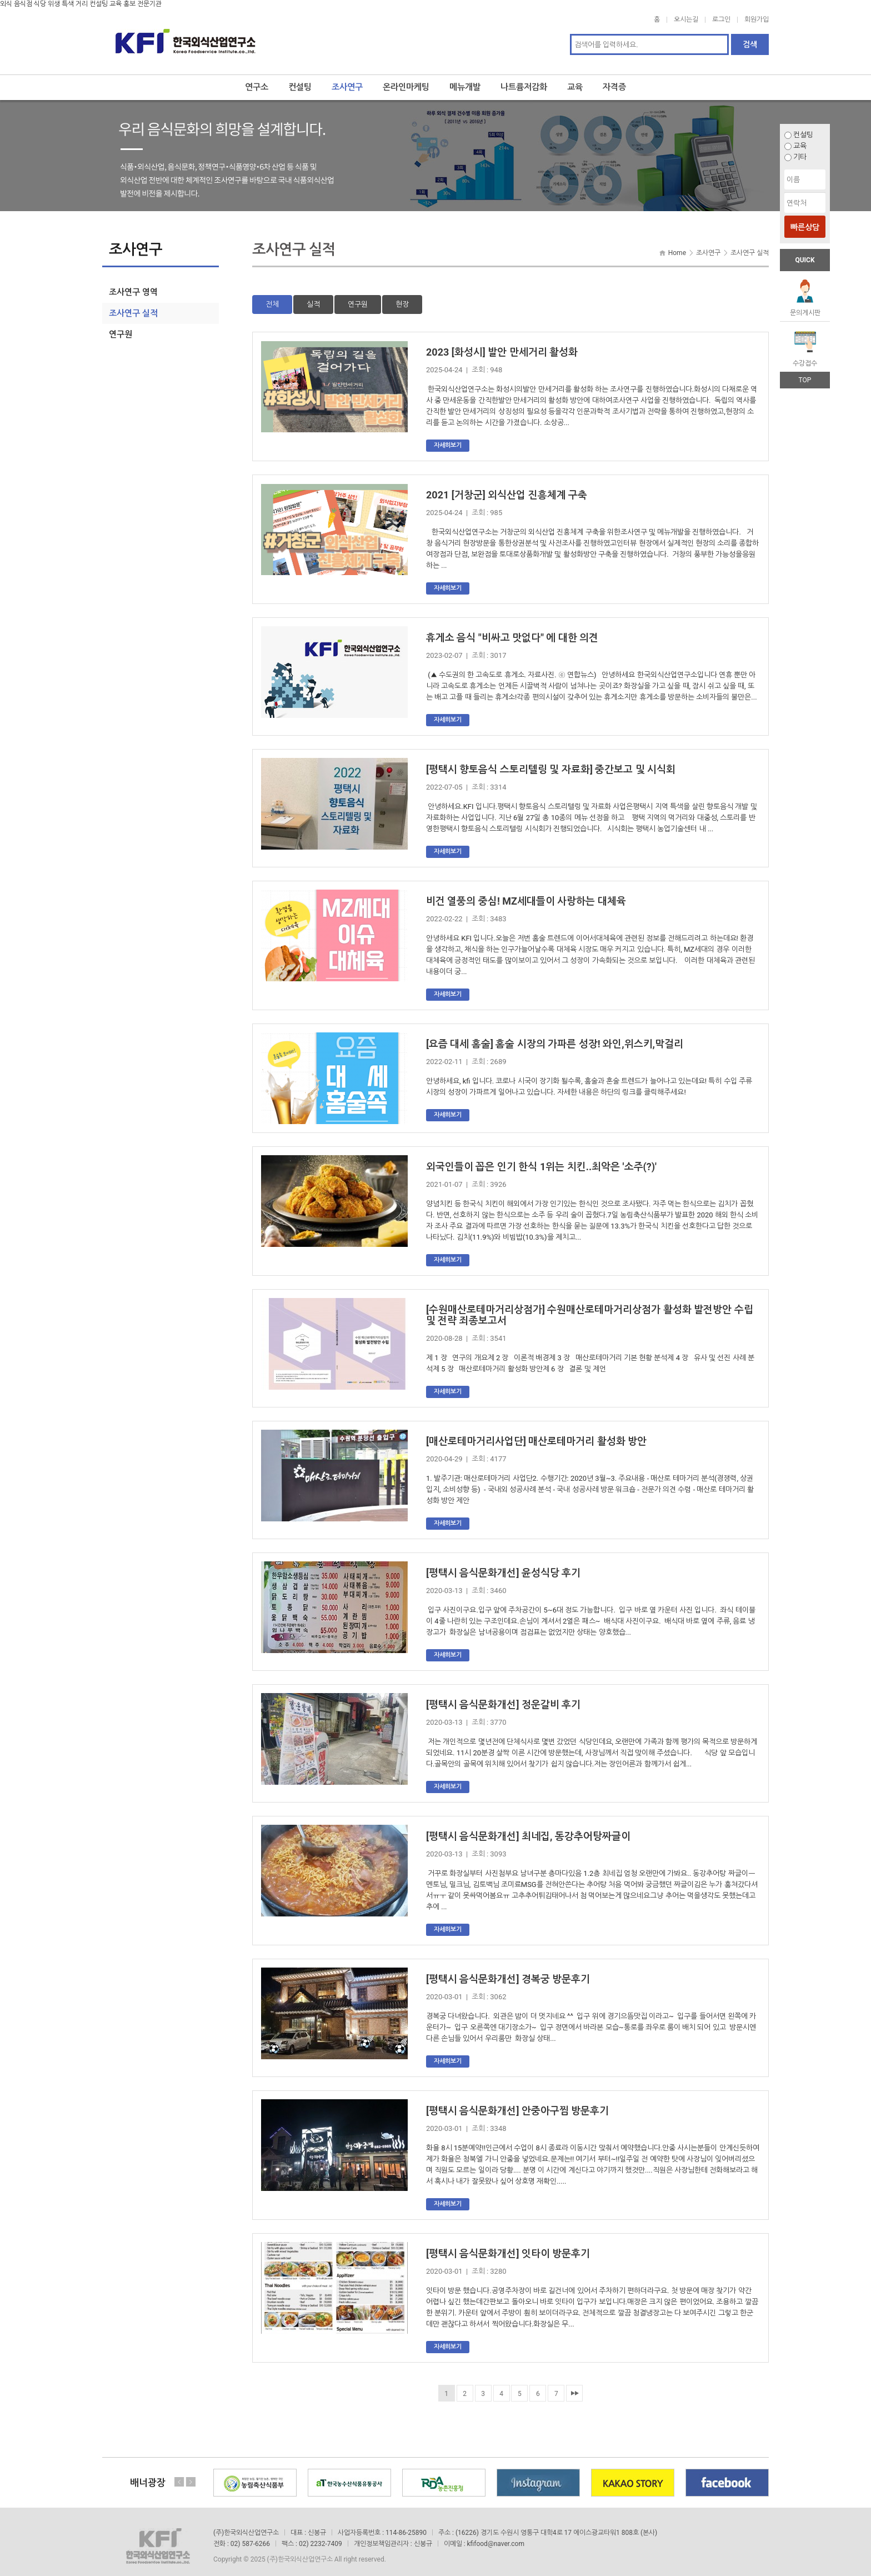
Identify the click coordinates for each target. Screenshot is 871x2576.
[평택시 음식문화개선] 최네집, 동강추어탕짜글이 (528, 1828)
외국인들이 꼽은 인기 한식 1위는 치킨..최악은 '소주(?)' (541, 1158)
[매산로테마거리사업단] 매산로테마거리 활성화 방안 (536, 1433)
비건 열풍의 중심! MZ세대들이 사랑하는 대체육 (526, 892)
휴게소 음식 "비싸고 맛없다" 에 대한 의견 (512, 629)
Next (191, 2474)
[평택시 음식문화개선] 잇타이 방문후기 (508, 2245)
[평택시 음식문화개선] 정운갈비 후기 (503, 1696)
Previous (179, 2474)
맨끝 (574, 2385)
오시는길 (686, 19)
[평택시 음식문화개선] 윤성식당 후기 (503, 1564)
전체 (272, 296)
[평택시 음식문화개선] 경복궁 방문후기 (508, 1970)
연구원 (358, 296)
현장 (402, 296)
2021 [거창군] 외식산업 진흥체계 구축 (506, 486)
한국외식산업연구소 (185, 37)
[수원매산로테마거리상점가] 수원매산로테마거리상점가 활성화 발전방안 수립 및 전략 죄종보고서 (589, 1306)
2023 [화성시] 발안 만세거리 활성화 (502, 344)
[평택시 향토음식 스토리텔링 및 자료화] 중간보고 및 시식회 (550, 761)
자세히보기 (448, 437)
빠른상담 (804, 227)
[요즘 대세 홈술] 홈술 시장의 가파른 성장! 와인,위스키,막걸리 (554, 1035)
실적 (313, 296)
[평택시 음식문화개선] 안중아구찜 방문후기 (517, 2102)
